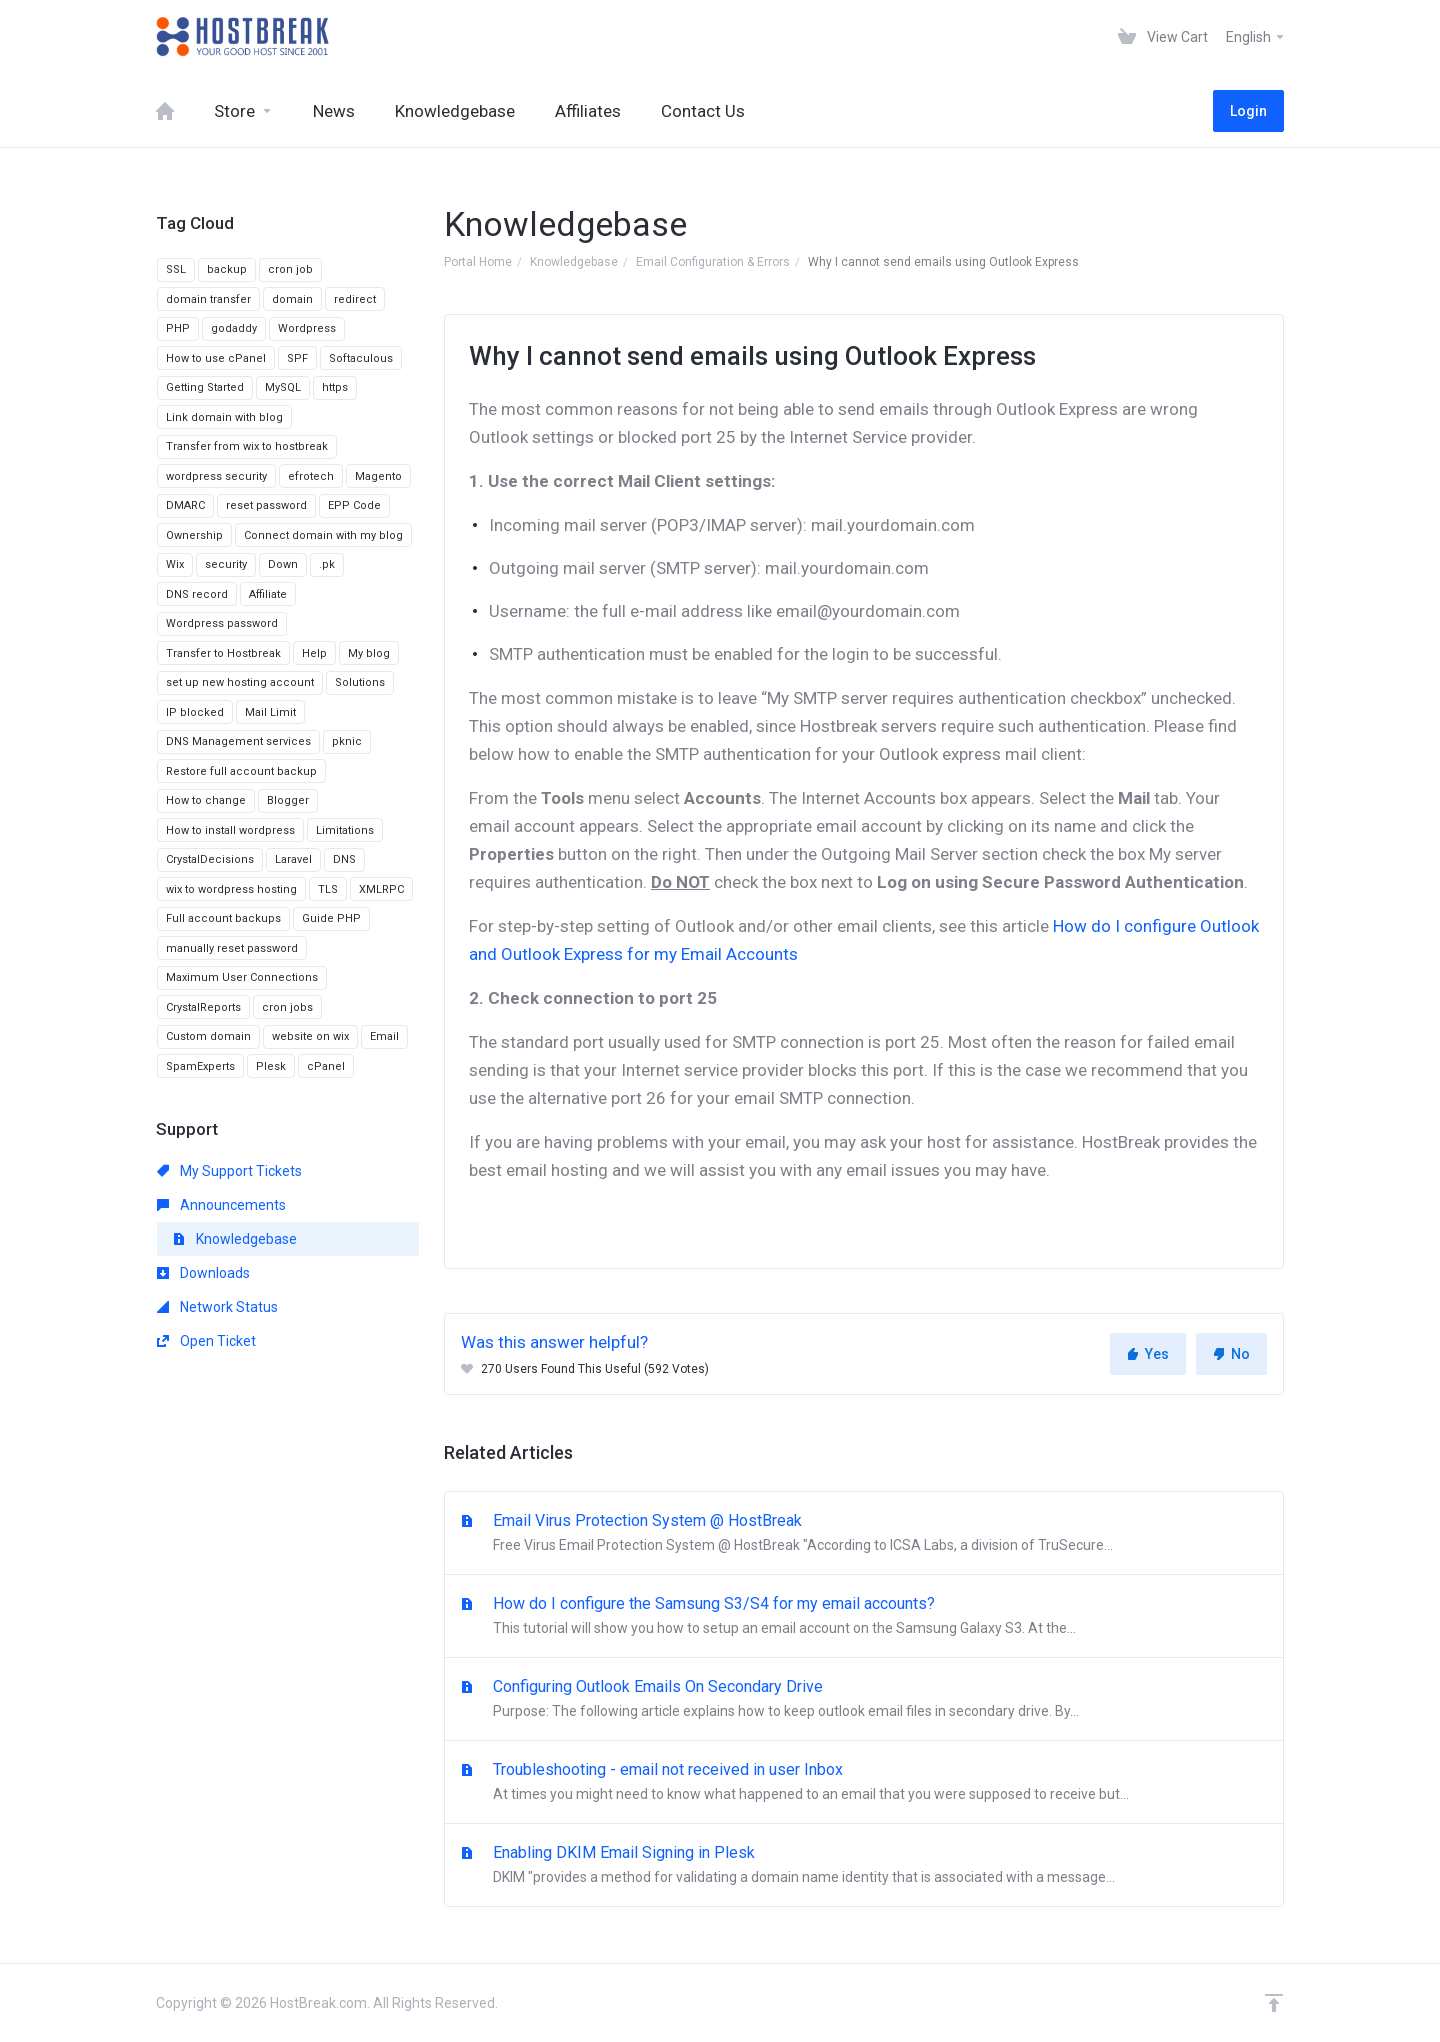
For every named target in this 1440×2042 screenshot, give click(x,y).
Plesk (271, 1066)
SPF (297, 358)
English (1256, 37)
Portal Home (478, 262)
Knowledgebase (574, 262)
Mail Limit (270, 712)
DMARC (185, 505)
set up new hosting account (240, 682)
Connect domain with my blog (323, 535)
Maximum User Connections (242, 977)
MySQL (283, 387)
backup (227, 269)
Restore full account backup (241, 771)
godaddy (234, 328)
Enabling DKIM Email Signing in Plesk (864, 1866)
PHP (178, 328)
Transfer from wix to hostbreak (247, 446)
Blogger (288, 800)
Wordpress (307, 328)
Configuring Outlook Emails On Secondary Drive (864, 1700)
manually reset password (232, 948)
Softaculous (361, 358)
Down (283, 564)
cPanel (326, 1066)
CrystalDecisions (210, 859)
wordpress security (216, 476)
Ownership (194, 535)
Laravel (293, 859)
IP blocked (195, 712)
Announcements (221, 1205)
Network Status (217, 1307)
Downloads (203, 1273)
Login (1248, 111)
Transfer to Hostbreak (223, 653)
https (335, 387)
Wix (175, 564)
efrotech (311, 476)
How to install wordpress (230, 830)
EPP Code (354, 505)
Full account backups (223, 918)
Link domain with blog (224, 417)
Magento (378, 476)
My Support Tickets (229, 1171)
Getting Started (205, 387)
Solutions (360, 682)
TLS (328, 889)
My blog (369, 653)
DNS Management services (238, 741)
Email (384, 1036)
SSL (176, 269)
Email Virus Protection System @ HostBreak (864, 1534)
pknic (347, 741)
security (226, 564)
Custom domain (208, 1036)
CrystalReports (203, 1007)
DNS (344, 859)
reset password (266, 505)
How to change (206, 800)
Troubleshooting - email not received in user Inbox (864, 1783)
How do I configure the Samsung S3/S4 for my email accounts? (864, 1617)
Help (314, 653)
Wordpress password (222, 623)
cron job (290, 269)
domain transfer (208, 299)
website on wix (310, 1036)
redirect (355, 299)
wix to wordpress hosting (231, 889)
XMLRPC (381, 889)
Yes (1148, 1354)
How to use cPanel (216, 358)
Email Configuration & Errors (713, 262)
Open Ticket (206, 1341)
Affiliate (268, 594)
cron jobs (287, 1007)
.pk (327, 564)
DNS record (197, 594)
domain (292, 299)
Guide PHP (331, 918)
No (1231, 1354)
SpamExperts (200, 1066)
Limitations (345, 830)
